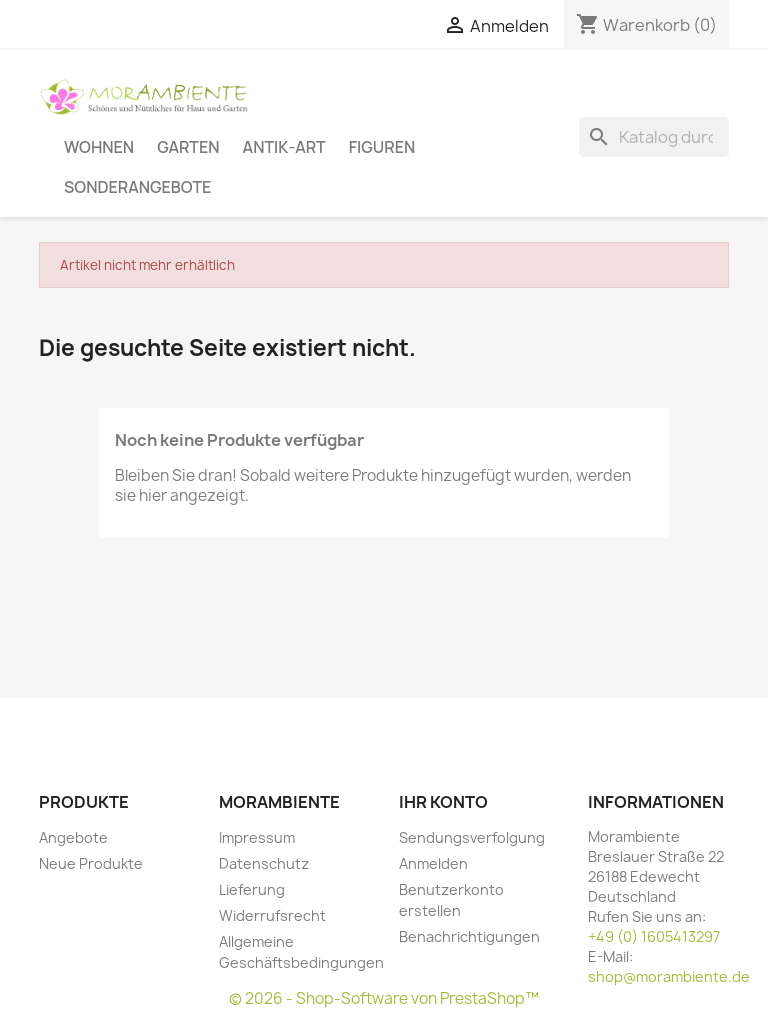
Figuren (382, 146)
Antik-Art (284, 146)
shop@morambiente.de (669, 976)
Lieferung (252, 889)
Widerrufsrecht (272, 915)
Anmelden (433, 863)
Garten (188, 146)
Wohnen (99, 146)
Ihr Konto (443, 802)
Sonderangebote (137, 186)
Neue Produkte (91, 863)
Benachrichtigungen (469, 936)
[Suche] (654, 137)
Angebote (73, 837)
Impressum (257, 837)
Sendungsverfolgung (472, 837)
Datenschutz (264, 863)
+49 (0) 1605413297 (654, 936)
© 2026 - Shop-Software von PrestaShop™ (384, 998)
